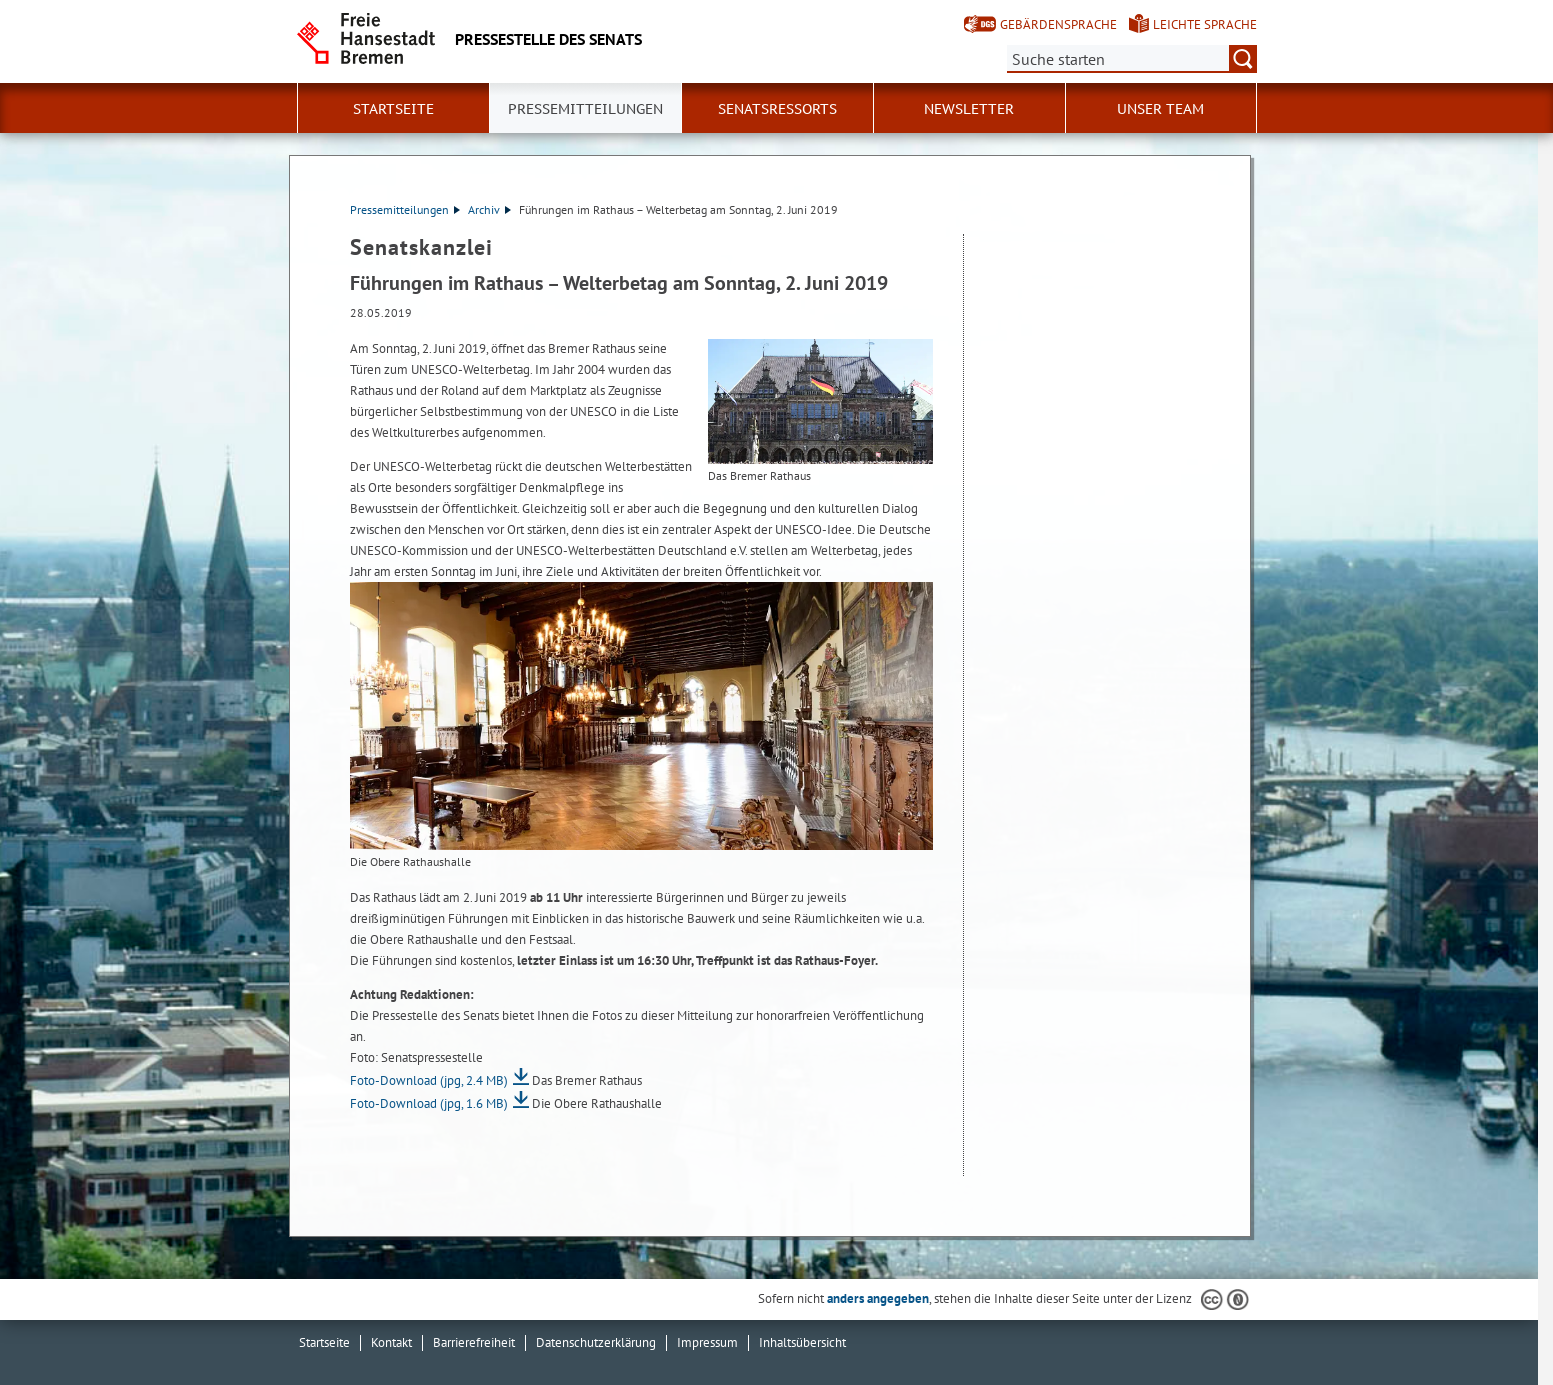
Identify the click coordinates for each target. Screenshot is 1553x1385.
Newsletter (969, 109)
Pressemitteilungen (405, 209)
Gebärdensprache (1058, 24)
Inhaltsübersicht (802, 1342)
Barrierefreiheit (474, 1342)
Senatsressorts (777, 109)
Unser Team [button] (1160, 109)
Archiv (489, 209)
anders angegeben (878, 1298)
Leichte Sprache (1205, 24)
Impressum (707, 1342)
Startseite (393, 109)
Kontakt (391, 1342)
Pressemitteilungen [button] (585, 109)
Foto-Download (429, 1080)
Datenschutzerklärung (596, 1342)
